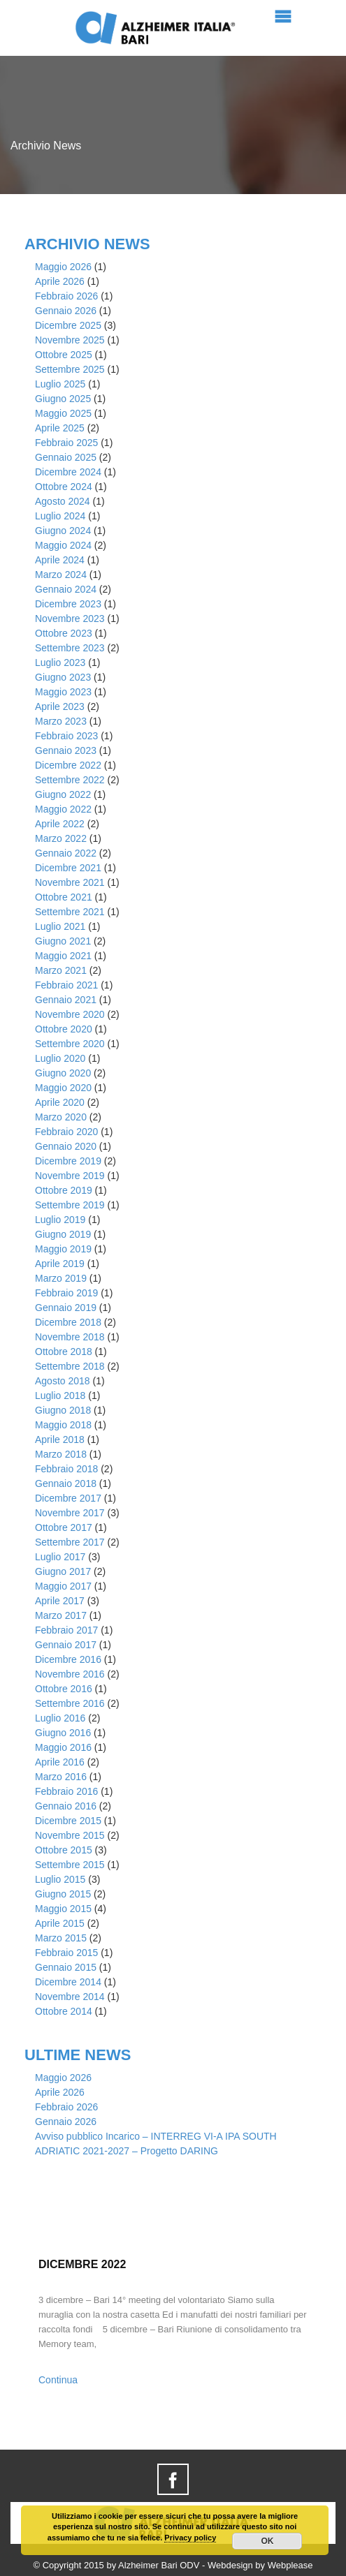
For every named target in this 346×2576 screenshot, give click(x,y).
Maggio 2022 (63, 809)
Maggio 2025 (63, 413)
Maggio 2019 (63, 1248)
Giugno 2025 (63, 398)
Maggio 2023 (63, 691)
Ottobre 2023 (63, 633)
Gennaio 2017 (65, 1644)
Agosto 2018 (62, 1380)
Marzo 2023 (61, 721)
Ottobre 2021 (63, 897)
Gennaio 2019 (65, 1307)
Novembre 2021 (70, 882)
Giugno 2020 (63, 1073)
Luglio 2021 (60, 926)
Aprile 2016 (60, 1762)
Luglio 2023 (60, 662)
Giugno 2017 (63, 1571)
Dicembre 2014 (68, 1981)
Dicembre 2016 (68, 1659)
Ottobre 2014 (63, 2011)
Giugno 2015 (63, 1894)
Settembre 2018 (70, 1366)
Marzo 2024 (61, 574)
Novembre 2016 (70, 1674)
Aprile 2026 (60, 281)
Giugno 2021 (63, 941)
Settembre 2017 (70, 1542)
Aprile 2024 (60, 559)
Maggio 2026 (63, 266)
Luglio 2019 (60, 1219)
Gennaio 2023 (65, 750)
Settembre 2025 (70, 369)
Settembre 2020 (70, 1043)
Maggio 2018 (63, 1424)
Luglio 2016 (60, 1718)
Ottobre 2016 (63, 1688)
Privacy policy (190, 2537)
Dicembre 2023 (68, 603)
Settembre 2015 (70, 1864)
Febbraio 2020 (66, 1131)
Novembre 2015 (70, 1835)
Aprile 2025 (60, 428)
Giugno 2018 (63, 1410)
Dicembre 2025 (68, 325)
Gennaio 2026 (65, 310)
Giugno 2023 (63, 677)
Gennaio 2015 (65, 1967)
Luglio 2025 (60, 384)
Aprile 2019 (60, 1263)
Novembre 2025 (70, 340)
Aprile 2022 (60, 823)
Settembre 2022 (70, 779)
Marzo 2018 (61, 1454)
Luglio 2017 (60, 1556)
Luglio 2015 (60, 1879)
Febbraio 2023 (66, 735)
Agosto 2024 (62, 501)
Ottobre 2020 (63, 1029)
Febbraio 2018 (66, 1468)
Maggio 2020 (63, 1087)
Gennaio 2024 (65, 589)
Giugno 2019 (63, 1234)
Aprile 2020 (60, 1102)
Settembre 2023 (70, 647)
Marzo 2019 (61, 1278)
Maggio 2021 (63, 955)
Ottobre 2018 (63, 1351)
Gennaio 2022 (65, 853)
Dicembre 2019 (68, 1161)
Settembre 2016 (70, 1703)
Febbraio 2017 (66, 1630)
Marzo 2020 (61, 1117)
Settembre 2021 (70, 911)
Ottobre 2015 (63, 1850)
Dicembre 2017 (68, 1498)
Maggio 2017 (63, 1586)
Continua (58, 2379)
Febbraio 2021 (66, 985)
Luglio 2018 (60, 1395)
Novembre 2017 (70, 1512)
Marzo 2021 (61, 970)
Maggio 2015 (63, 1908)
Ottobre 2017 (63, 1527)
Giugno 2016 (63, 1732)
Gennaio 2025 (65, 457)
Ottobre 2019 (63, 1190)
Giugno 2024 (63, 530)
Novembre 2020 (70, 1014)
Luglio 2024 (60, 515)
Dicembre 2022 (68, 765)
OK (267, 2541)
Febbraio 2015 (66, 1952)
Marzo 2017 (61, 1615)
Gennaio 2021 (65, 999)
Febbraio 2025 (66, 442)
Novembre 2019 (70, 1175)
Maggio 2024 (63, 545)
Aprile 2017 (60, 1600)
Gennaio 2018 (65, 1483)
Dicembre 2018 (68, 1322)
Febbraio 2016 (66, 1791)
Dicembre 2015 (68, 1820)
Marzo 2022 (61, 838)
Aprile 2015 (60, 1923)
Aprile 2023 (60, 706)
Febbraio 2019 (66, 1292)
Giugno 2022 (63, 794)
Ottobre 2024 (63, 486)
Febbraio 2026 (66, 296)
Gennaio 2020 (65, 1146)
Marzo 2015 (61, 1938)
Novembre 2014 (70, 1996)
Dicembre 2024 (68, 472)
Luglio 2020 (60, 1058)
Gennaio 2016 (65, 1806)
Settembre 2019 (70, 1205)
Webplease (290, 2565)
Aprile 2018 (60, 1439)
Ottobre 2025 (63, 354)
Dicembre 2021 (68, 867)
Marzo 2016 (61, 1776)
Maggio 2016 (63, 1747)
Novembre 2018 (70, 1336)
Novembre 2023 (70, 618)
